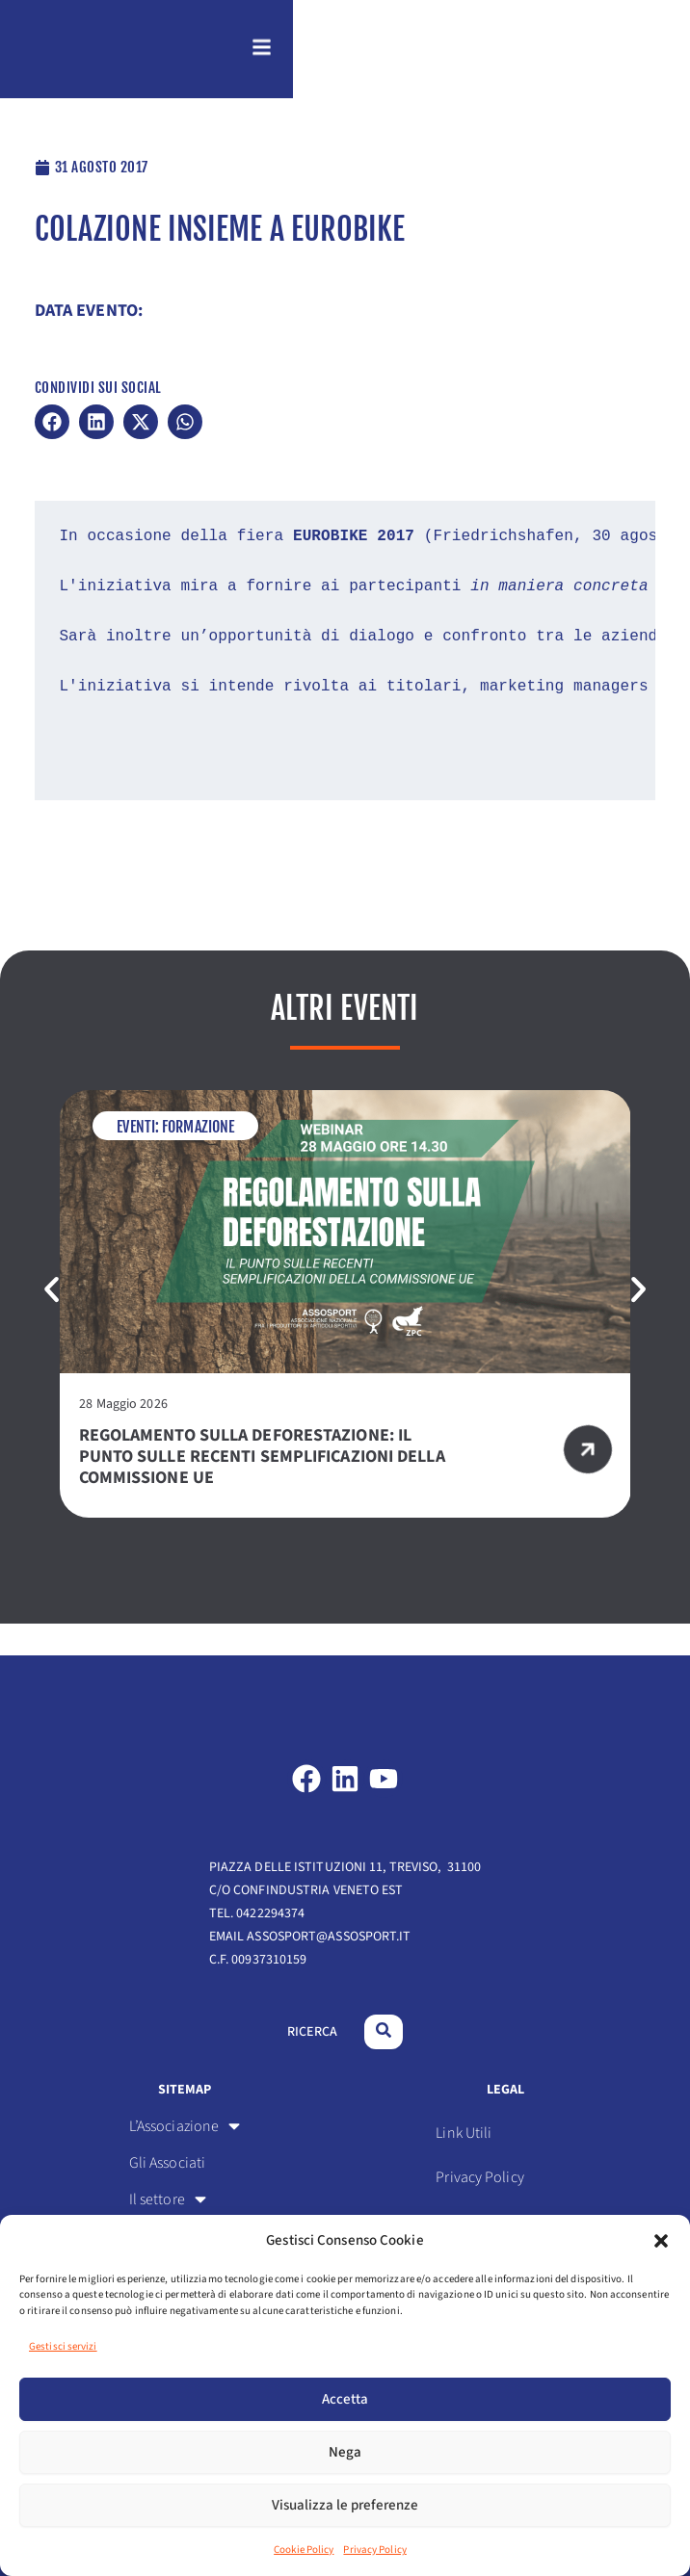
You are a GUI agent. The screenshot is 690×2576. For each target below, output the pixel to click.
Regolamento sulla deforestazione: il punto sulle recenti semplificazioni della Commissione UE (262, 1487)
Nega (345, 2452)
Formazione (197, 1157)
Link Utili (463, 2133)
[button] (661, 2241)
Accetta (345, 2399)
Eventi (136, 1157)
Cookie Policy (303, 2549)
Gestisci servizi (63, 2346)
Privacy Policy (374, 2549)
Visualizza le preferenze (345, 2505)
